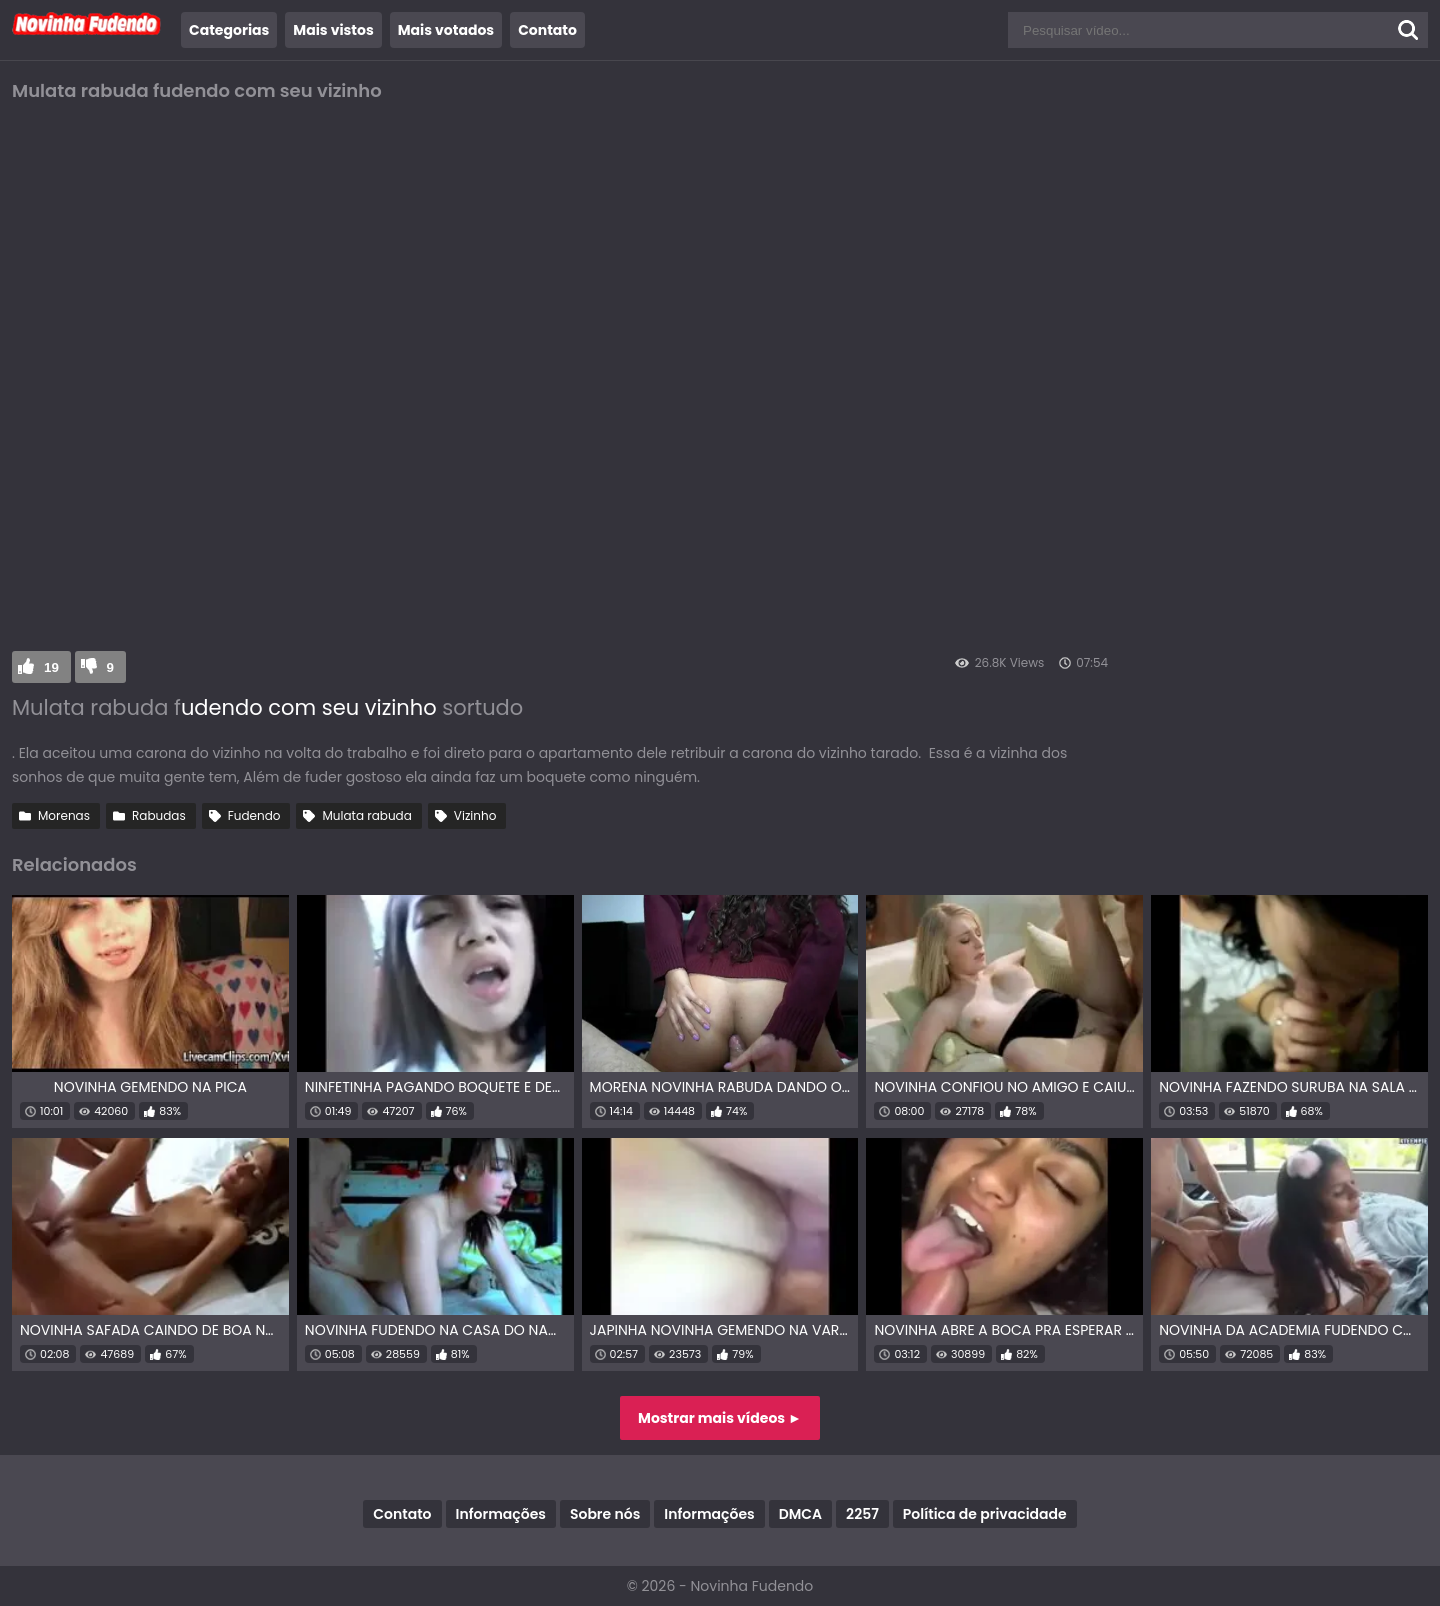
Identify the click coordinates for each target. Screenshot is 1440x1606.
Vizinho (475, 815)
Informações (501, 1514)
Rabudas (159, 815)
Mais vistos (333, 30)
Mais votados (446, 30)
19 (51, 667)
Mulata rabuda (366, 815)
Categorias (229, 30)
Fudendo (254, 815)
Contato (547, 30)
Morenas (64, 815)
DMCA (800, 1514)
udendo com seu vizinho (309, 707)
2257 (862, 1514)
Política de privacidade (985, 1514)
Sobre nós (605, 1514)
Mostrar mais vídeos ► (720, 1418)
